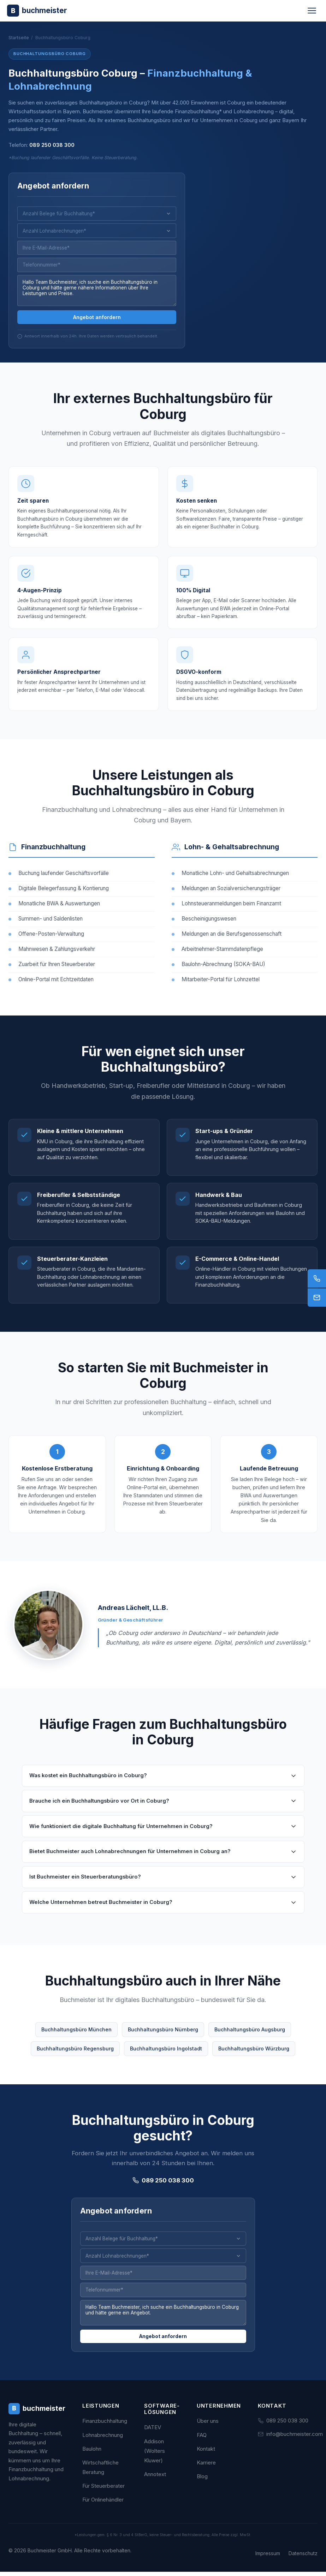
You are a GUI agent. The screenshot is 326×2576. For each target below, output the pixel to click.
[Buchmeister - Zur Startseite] (37, 10)
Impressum (267, 2557)
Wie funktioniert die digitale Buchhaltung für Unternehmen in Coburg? (163, 1835)
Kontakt (206, 2453)
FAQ (202, 2439)
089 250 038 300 (52, 145)
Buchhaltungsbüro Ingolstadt (166, 2057)
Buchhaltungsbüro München (76, 2038)
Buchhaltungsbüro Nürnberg (163, 2038)
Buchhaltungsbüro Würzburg (253, 2057)
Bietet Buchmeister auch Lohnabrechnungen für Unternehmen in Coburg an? (163, 1860)
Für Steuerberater (103, 2490)
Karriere (206, 2466)
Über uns (208, 2425)
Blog (202, 2480)
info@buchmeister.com (294, 2438)
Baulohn (91, 2453)
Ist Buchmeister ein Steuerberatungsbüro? (163, 1885)
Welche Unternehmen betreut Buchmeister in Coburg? (163, 1911)
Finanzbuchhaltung (53, 856)
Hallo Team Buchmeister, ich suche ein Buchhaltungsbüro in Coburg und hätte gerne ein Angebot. (163, 2323)
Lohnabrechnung (102, 2439)
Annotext (155, 2478)
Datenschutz (303, 2557)
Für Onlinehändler (103, 2503)
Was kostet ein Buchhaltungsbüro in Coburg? (163, 1784)
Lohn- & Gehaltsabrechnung (231, 856)
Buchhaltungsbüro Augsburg (249, 2038)
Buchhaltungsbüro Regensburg (75, 2057)
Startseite (18, 37)
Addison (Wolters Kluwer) (154, 2455)
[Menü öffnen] (312, 10)
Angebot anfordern (97, 319)
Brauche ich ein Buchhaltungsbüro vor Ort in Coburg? (163, 1809)
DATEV (152, 2431)
